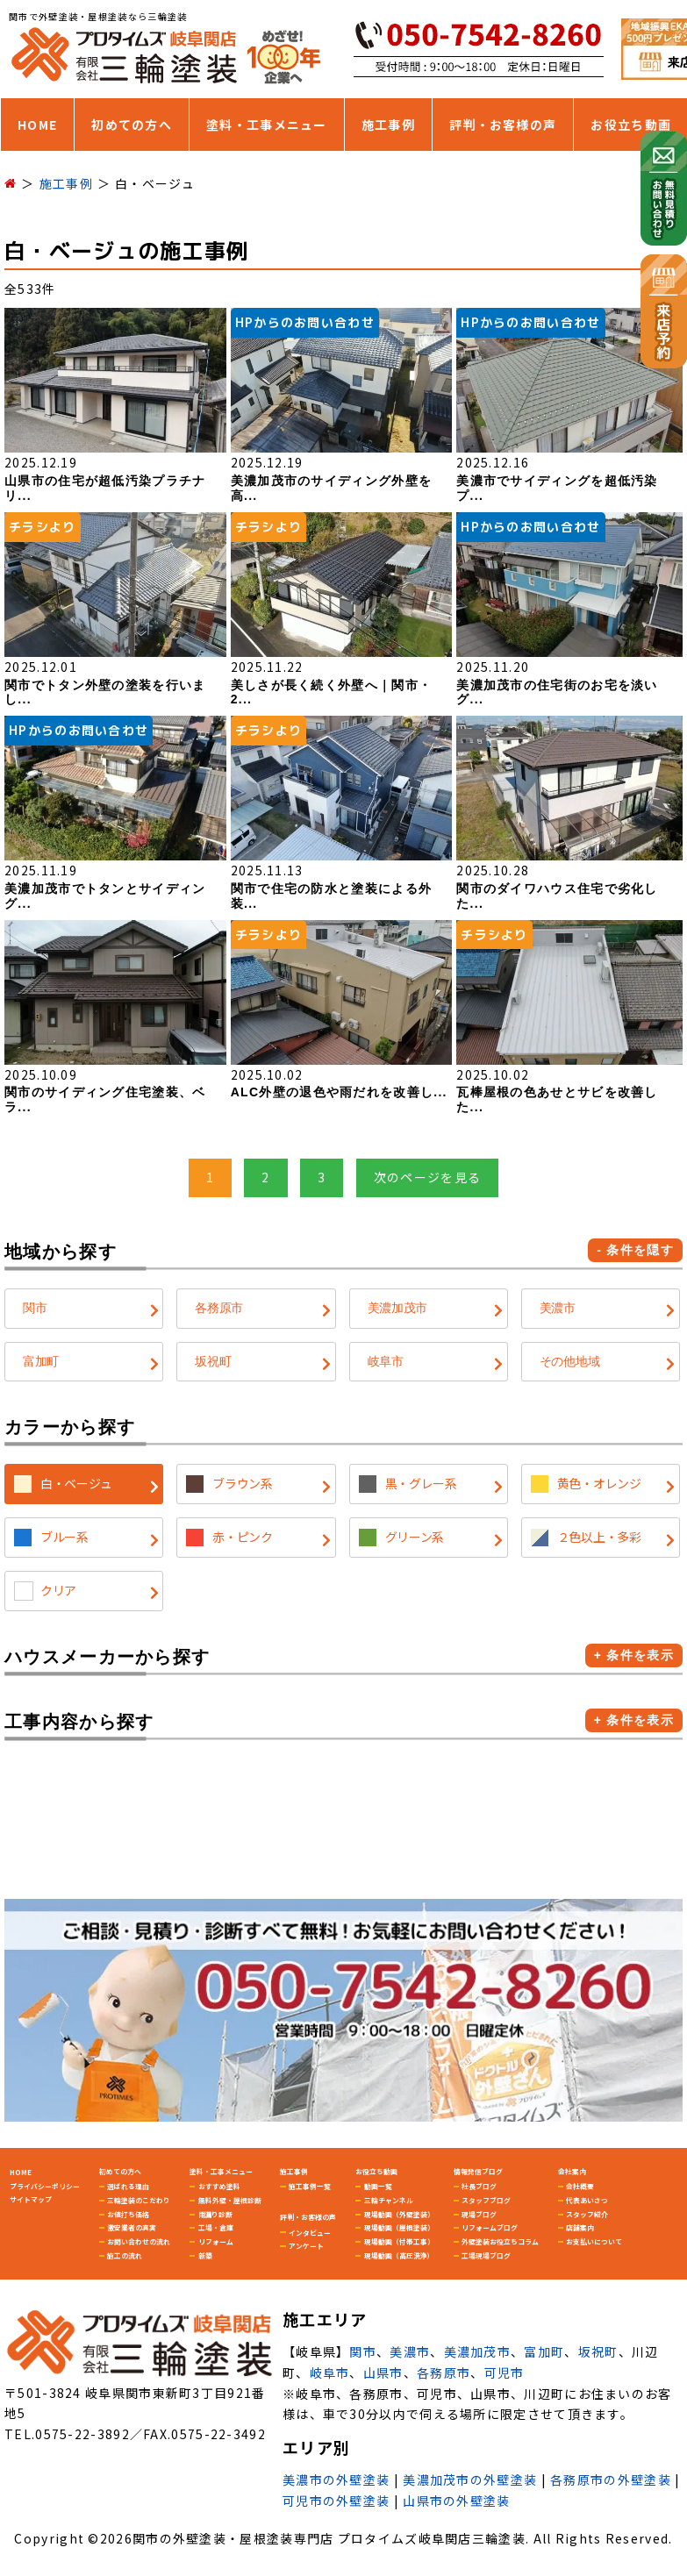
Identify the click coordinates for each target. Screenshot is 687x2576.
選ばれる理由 (128, 2186)
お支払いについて (594, 2241)
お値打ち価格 (128, 2214)
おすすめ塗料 (219, 2186)
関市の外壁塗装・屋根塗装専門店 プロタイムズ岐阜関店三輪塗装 (329, 2538)
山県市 (383, 2372)
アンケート (306, 2246)
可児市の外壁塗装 (336, 2500)
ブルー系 (64, 1536)
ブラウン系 (242, 1483)
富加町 (41, 1361)
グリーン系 (415, 1536)
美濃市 (558, 1308)
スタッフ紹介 (587, 2214)
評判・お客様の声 (502, 124)
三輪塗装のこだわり (138, 2200)
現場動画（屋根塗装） (399, 2227)
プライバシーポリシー (45, 2186)
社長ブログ (479, 2186)
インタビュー (310, 2232)
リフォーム (215, 2241)
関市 (35, 1308)
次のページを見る (427, 1177)
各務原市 (219, 1308)
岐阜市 (386, 1361)
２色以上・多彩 (599, 1536)
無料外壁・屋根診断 (229, 2200)
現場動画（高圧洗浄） (399, 2255)
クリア (58, 1590)
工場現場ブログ (486, 2255)
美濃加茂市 (398, 1308)
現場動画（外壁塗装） (399, 2214)
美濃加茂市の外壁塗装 (470, 2479)
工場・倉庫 (215, 2227)
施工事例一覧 (310, 2186)
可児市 (504, 2372)
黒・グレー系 (421, 1483)
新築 (205, 2255)
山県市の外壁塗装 (456, 2500)
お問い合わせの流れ (138, 2241)
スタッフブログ (486, 2200)
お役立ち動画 (630, 124)
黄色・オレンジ (599, 1483)
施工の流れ (124, 2255)
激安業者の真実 (131, 2227)
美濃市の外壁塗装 (336, 2479)
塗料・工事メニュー (266, 124)
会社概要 (580, 2186)
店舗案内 (580, 2227)
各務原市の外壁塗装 (610, 2479)
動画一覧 (378, 2186)
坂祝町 (213, 1361)
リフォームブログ (490, 2227)
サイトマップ (31, 2199)
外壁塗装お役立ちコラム (500, 2241)
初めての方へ (131, 124)
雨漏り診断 (215, 2214)
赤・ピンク (242, 1536)
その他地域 (570, 1361)
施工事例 (388, 124)
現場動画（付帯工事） (399, 2241)
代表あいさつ (587, 2200)
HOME (37, 124)
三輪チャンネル (388, 2200)
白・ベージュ (75, 1483)
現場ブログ (479, 2214)
